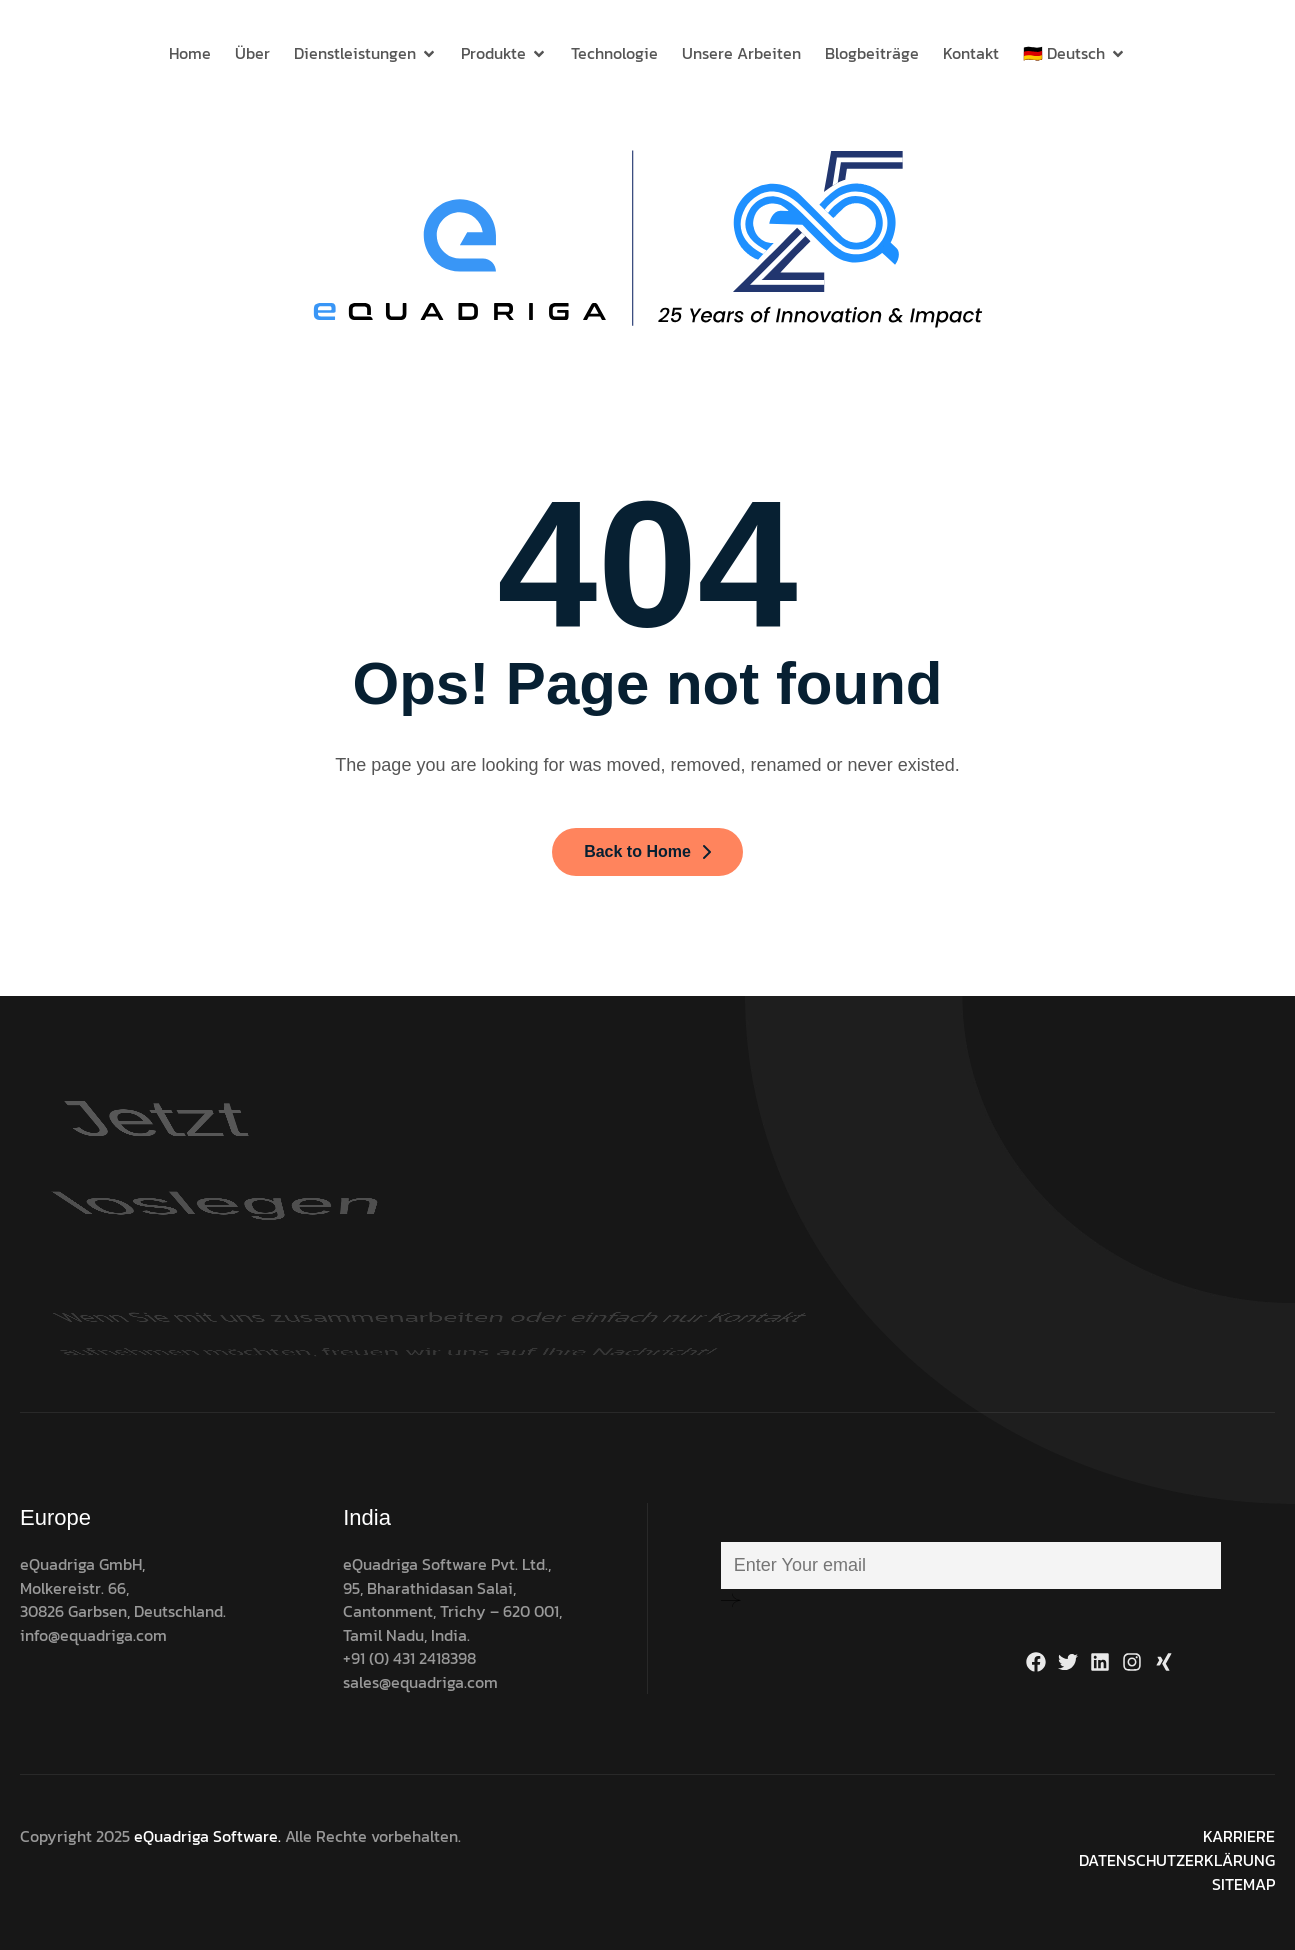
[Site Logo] (648, 238)
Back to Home (647, 851)
